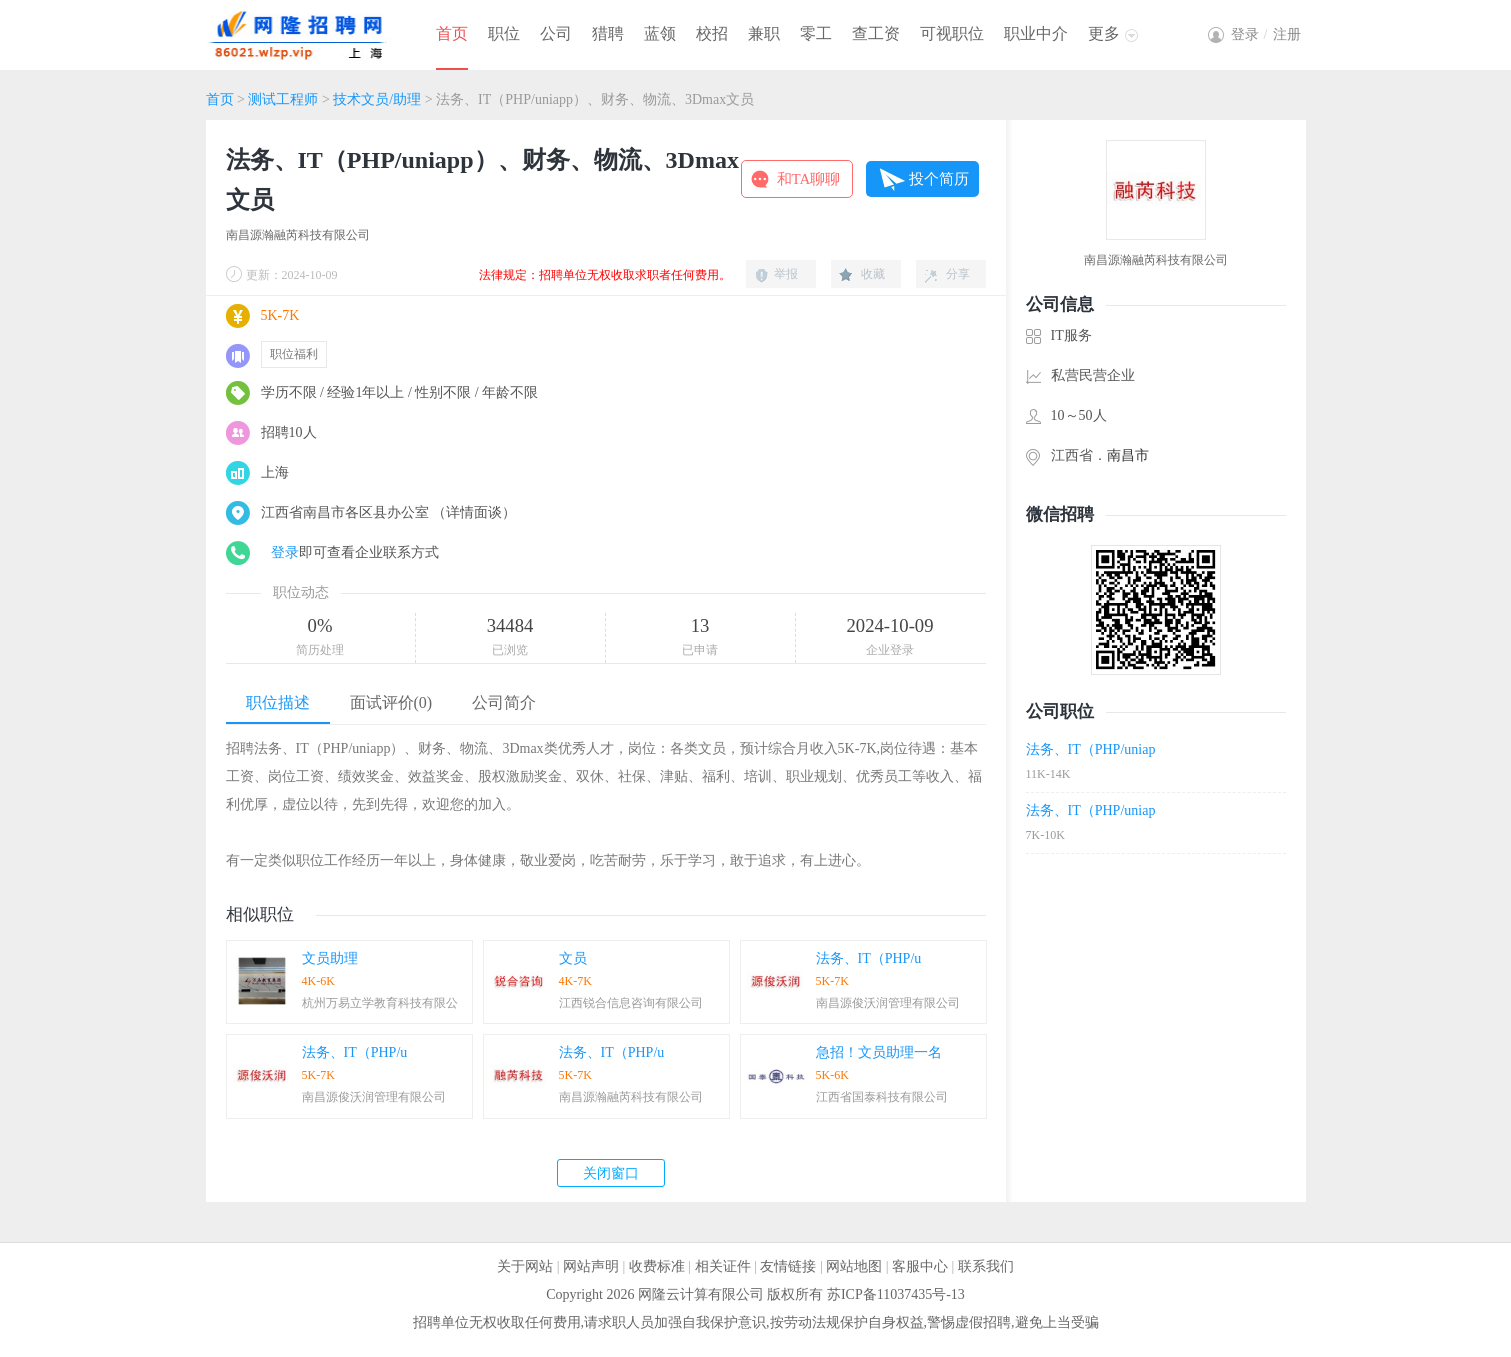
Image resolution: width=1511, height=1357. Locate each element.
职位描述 (278, 702)
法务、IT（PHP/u (869, 958)
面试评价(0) (391, 702)
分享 (958, 274)
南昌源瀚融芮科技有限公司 (298, 235)
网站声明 (591, 1266)
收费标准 (657, 1266)
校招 (712, 33)
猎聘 (608, 33)
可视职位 (952, 33)
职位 (504, 33)
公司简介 (504, 702)
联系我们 (986, 1266)
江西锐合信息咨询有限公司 (631, 1003)
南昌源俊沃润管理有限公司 (888, 1003)
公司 (556, 33)
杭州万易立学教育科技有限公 (380, 1003)
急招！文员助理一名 (879, 1052)
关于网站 (525, 1266)
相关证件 (723, 1266)
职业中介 (1036, 33)
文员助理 (330, 958)
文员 (573, 958)
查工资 (876, 33)
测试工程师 (283, 99)
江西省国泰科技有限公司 (882, 1097)
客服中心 (920, 1266)
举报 (786, 274)
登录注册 (1266, 34)
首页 (452, 33)
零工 (816, 33)
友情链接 (788, 1266)
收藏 (873, 274)
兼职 (764, 33)
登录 (285, 552)
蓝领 (660, 33)
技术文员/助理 (377, 99)
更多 (1104, 33)
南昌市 (1128, 455)
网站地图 (854, 1266)
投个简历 (939, 179)
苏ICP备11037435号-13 (896, 1294)
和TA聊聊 (809, 179)
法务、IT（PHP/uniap (1091, 749)
